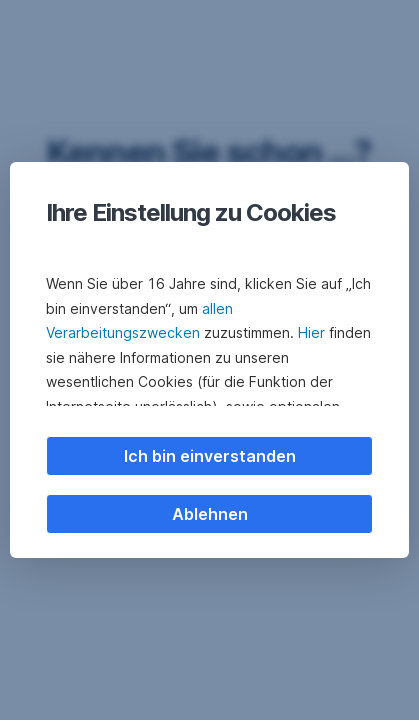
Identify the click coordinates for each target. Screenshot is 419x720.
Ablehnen (210, 514)
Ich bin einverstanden (210, 456)
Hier (311, 332)
